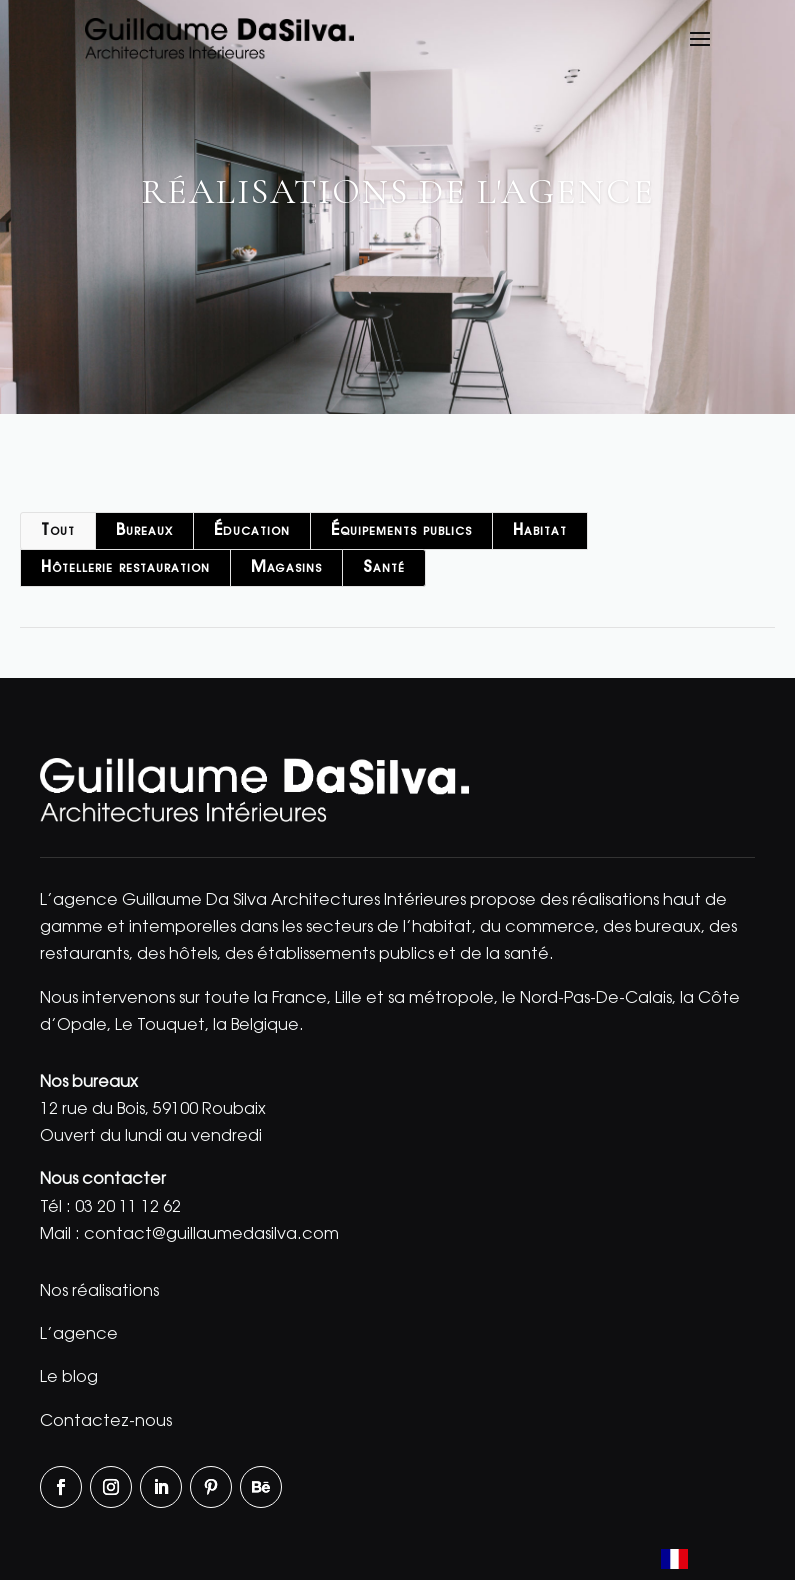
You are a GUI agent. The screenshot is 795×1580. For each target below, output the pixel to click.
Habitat (540, 531)
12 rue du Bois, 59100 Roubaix (153, 1110)
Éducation (252, 531)
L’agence (79, 1335)
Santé (384, 568)
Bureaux (144, 531)
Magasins (286, 568)
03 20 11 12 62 (128, 1208)
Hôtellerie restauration (125, 568)
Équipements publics (401, 531)
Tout (58, 531)
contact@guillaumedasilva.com (211, 1235)
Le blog (69, 1378)
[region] (397, 207)
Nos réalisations (99, 1292)
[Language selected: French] (708, 1561)
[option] (726, 1559)
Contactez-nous (106, 1422)
